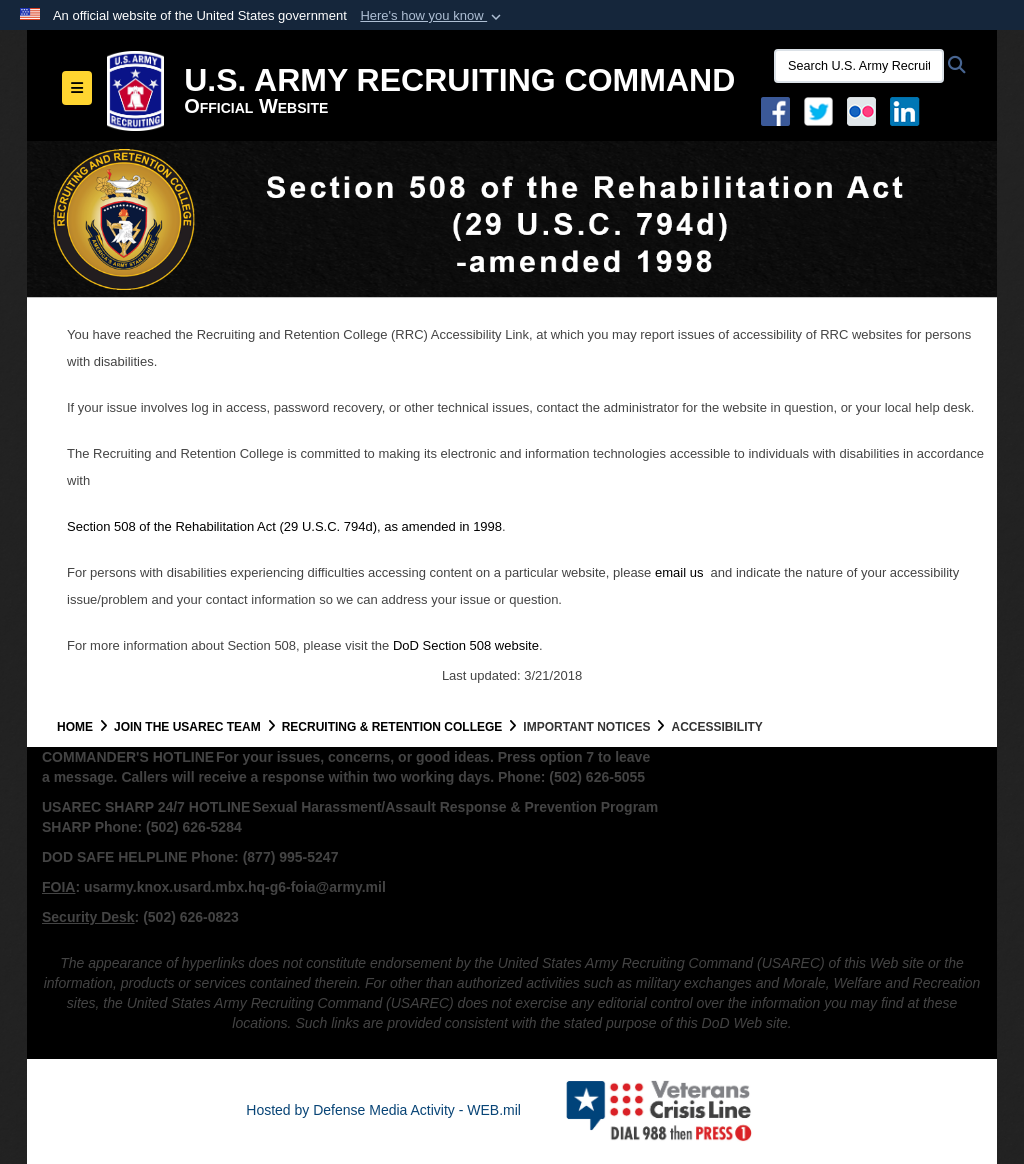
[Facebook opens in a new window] (775, 110)
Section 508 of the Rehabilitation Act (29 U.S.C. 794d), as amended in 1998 (284, 526)
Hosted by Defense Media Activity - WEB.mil (383, 1110)
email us (681, 572)
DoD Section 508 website (466, 645)
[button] (432, 16)
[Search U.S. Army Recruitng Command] (859, 66)
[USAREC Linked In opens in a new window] (908, 110)
